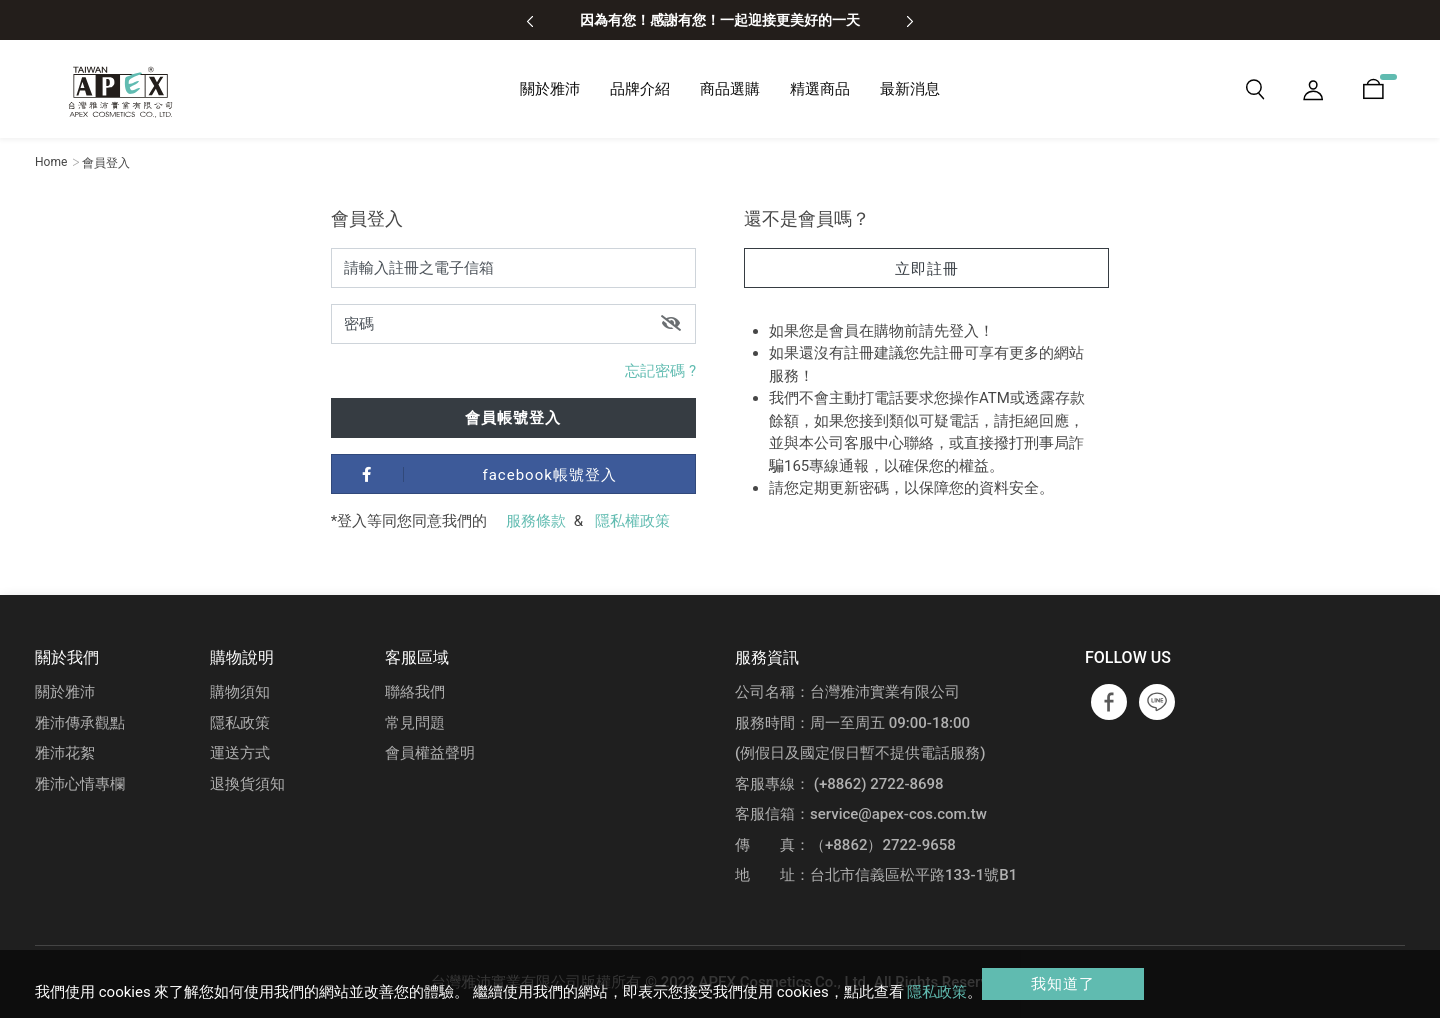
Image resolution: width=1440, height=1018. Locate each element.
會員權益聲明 (430, 753)
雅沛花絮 (65, 753)
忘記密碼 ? (660, 371)
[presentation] (530, 20)
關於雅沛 (65, 692)
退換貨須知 (247, 784)
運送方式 (240, 753)
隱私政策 (240, 723)
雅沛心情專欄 (80, 784)
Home (51, 162)
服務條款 (536, 521)
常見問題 (415, 723)
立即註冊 (927, 269)
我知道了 (1063, 984)
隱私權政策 (632, 521)
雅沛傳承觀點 (80, 723)
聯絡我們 (415, 692)
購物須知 (240, 692)
